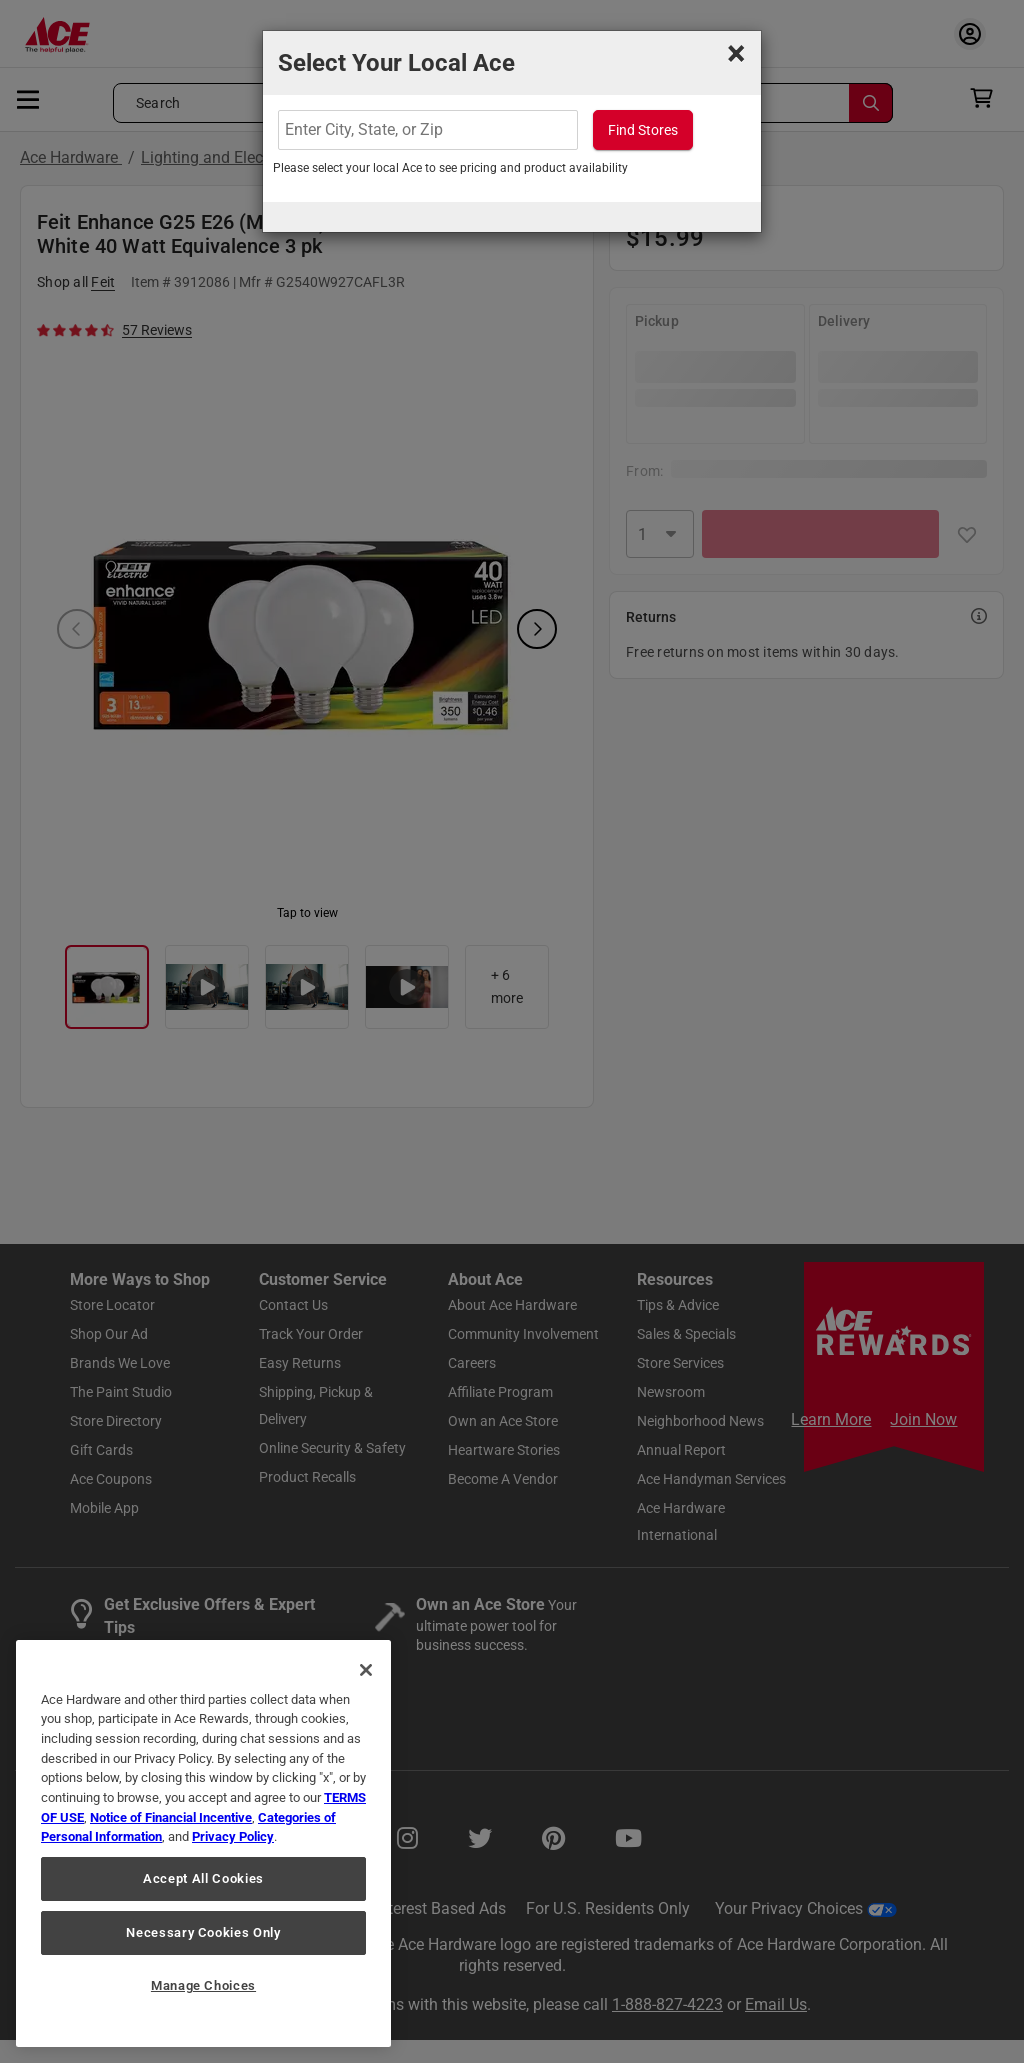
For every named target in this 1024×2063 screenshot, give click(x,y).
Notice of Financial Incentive (171, 1817)
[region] (203, 1843)
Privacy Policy (233, 1836)
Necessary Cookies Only (203, 1932)
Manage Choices (203, 1985)
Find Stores (643, 130)
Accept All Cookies (203, 1878)
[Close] (366, 1670)
